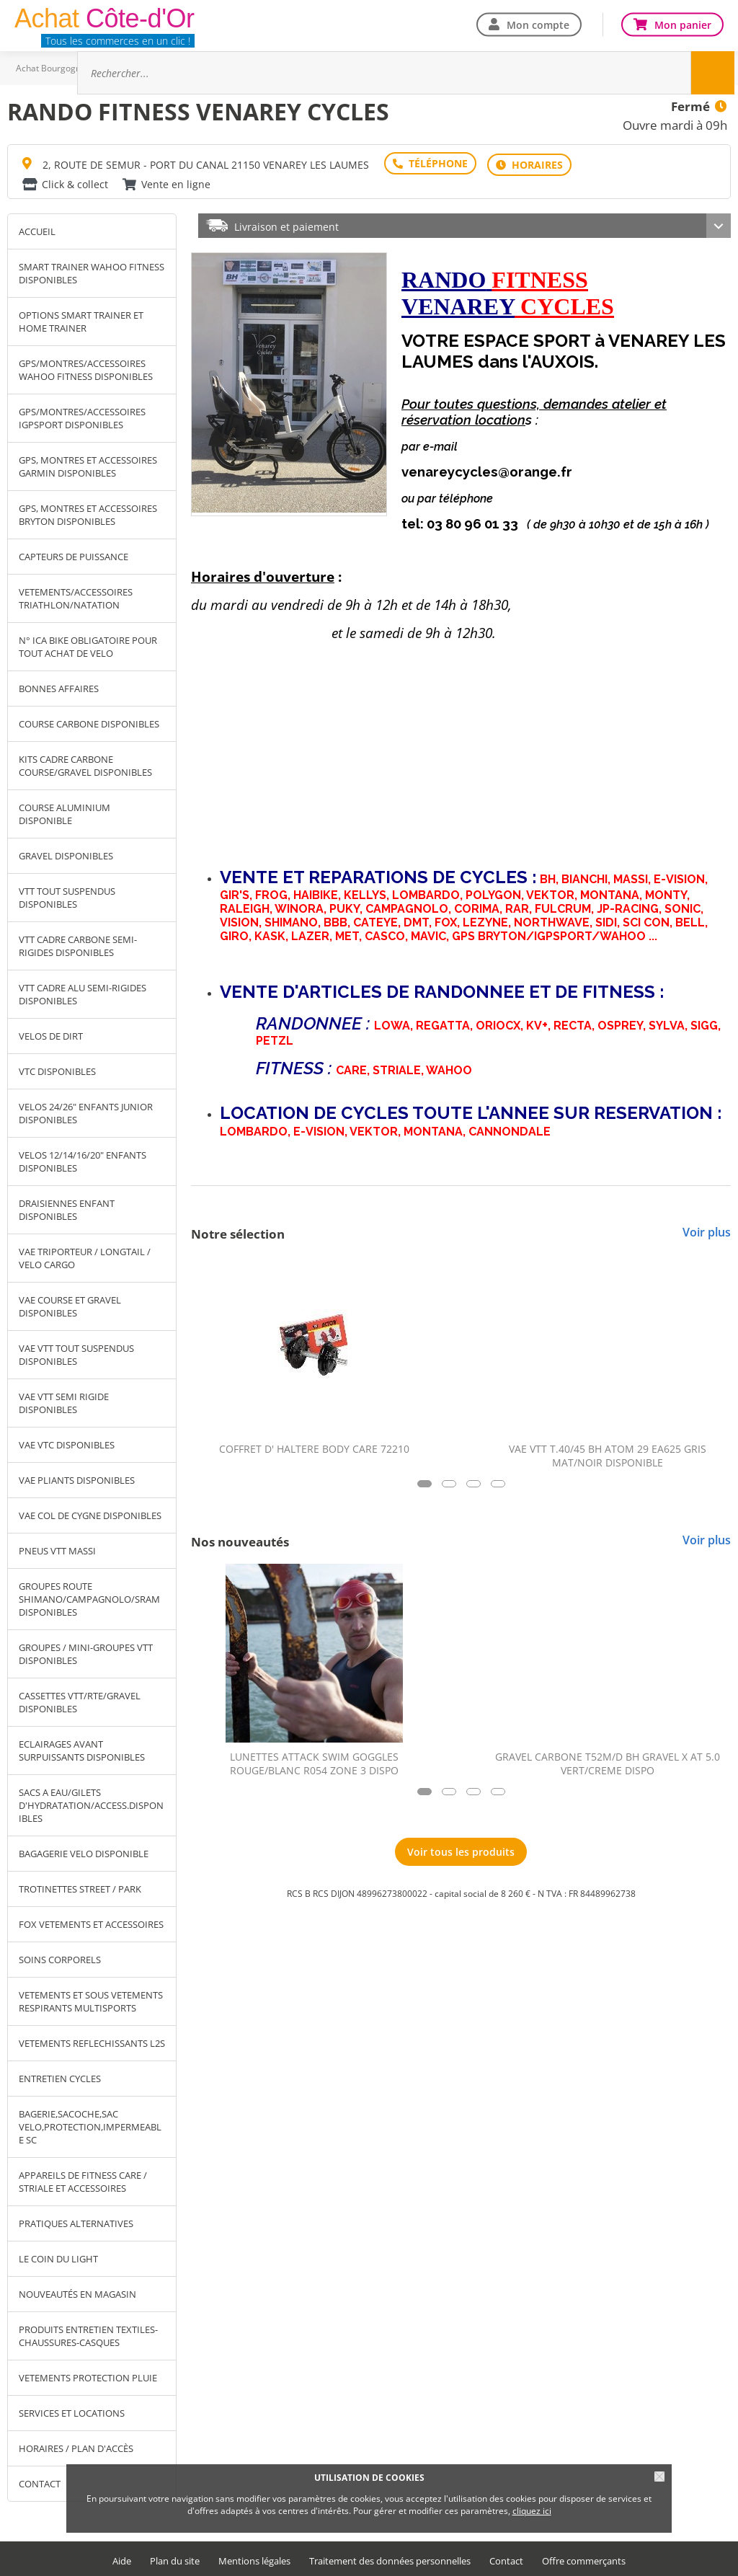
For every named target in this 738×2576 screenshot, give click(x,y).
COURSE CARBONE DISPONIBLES (89, 720)
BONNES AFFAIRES (59, 685)
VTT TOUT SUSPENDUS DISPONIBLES (67, 895)
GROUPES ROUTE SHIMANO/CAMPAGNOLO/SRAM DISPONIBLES (89, 1596)
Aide (121, 2558)
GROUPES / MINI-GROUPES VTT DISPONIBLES (86, 1651)
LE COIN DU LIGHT (58, 2255)
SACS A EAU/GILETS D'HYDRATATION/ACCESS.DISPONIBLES (91, 1802)
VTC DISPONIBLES (57, 1068)
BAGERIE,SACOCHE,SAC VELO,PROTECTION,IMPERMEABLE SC (90, 2123)
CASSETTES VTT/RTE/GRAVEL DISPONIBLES (80, 1699)
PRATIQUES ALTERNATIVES (76, 2220)
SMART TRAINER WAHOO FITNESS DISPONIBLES (91, 270)
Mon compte (538, 24)
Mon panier (682, 24)
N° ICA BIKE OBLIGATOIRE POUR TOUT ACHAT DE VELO (88, 644)
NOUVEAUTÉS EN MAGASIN (77, 2291)
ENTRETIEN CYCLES (60, 2075)
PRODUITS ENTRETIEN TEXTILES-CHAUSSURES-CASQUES (88, 2333)
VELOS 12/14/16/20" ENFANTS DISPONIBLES (82, 1159)
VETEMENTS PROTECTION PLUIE (88, 2374)
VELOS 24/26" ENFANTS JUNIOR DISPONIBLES (86, 1110)
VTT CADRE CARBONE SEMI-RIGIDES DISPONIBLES (78, 943)
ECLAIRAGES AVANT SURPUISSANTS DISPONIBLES (82, 1748)
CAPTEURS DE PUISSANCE (73, 553)
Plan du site (175, 2558)
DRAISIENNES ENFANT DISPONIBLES (67, 1207)
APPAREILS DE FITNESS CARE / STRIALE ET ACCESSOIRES (83, 2179)
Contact (506, 2558)
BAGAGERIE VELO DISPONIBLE (83, 1850)
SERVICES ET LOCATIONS (72, 2410)
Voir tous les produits (461, 1849)
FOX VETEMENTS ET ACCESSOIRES (91, 1921)
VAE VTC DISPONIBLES (67, 1441)
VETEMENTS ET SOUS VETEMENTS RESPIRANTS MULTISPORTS (91, 1998)
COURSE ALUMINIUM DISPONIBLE (64, 811)
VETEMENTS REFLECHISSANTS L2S (92, 2040)
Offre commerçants (584, 2558)
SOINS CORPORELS (60, 1956)
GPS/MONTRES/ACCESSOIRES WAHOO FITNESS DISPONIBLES (86, 367)
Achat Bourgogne (51, 68)
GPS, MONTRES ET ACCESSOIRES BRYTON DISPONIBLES (88, 512)
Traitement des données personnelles (390, 2558)
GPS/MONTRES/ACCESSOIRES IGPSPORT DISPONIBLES (82, 415)
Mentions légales (254, 2558)
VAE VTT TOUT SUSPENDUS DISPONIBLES (76, 1352)
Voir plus (707, 1229)
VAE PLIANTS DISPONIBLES (77, 1477)
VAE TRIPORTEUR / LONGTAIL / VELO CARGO (85, 1255)
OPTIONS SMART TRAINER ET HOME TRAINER (81, 319)
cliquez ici (531, 2511)
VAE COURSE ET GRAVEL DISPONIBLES (70, 1303)
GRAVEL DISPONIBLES (66, 852)
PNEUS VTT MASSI (57, 1547)
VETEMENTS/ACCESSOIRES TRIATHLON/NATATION (76, 595)
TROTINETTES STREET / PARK (80, 1886)
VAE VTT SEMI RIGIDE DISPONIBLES (64, 1400)
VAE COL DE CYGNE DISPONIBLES (90, 1512)
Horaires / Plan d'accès (76, 2445)
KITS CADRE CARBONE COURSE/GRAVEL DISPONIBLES (85, 763)
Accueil (37, 228)
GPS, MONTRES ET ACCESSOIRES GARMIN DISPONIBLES (88, 464)
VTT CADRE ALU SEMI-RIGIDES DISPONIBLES (82, 991)
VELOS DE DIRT (51, 1033)
